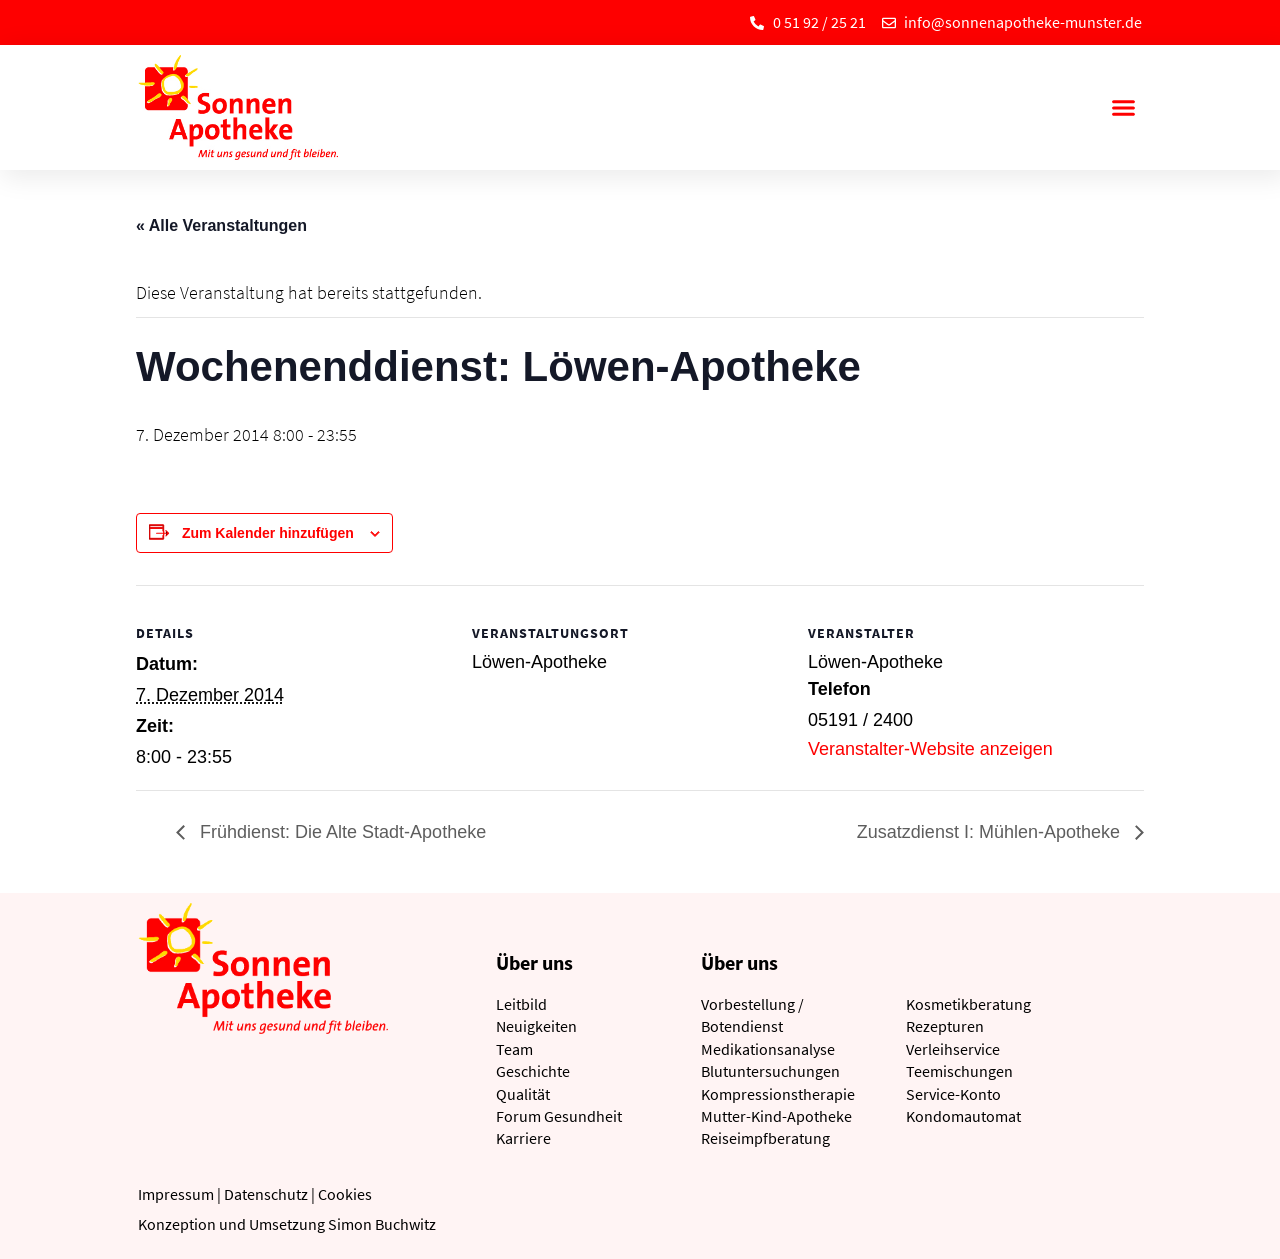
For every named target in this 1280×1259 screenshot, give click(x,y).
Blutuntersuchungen (770, 1071)
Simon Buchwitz (382, 1224)
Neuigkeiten (536, 1026)
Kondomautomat (963, 1116)
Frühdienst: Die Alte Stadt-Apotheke (340, 832)
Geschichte (533, 1071)
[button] (1123, 108)
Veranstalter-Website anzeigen (930, 749)
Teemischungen (959, 1071)
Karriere (523, 1138)
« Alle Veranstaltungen (221, 225)
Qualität (523, 1094)
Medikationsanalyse (768, 1049)
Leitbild (521, 1004)
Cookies (345, 1194)
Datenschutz (266, 1194)
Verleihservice (953, 1049)
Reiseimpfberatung (765, 1138)
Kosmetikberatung (968, 1004)
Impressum (176, 1194)
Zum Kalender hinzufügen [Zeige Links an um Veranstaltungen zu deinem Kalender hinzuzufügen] (268, 533)
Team (514, 1049)
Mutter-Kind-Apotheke (776, 1116)
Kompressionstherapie (778, 1094)
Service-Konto (953, 1094)
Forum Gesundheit (559, 1116)
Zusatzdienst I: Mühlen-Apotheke (991, 832)
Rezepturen (945, 1026)
